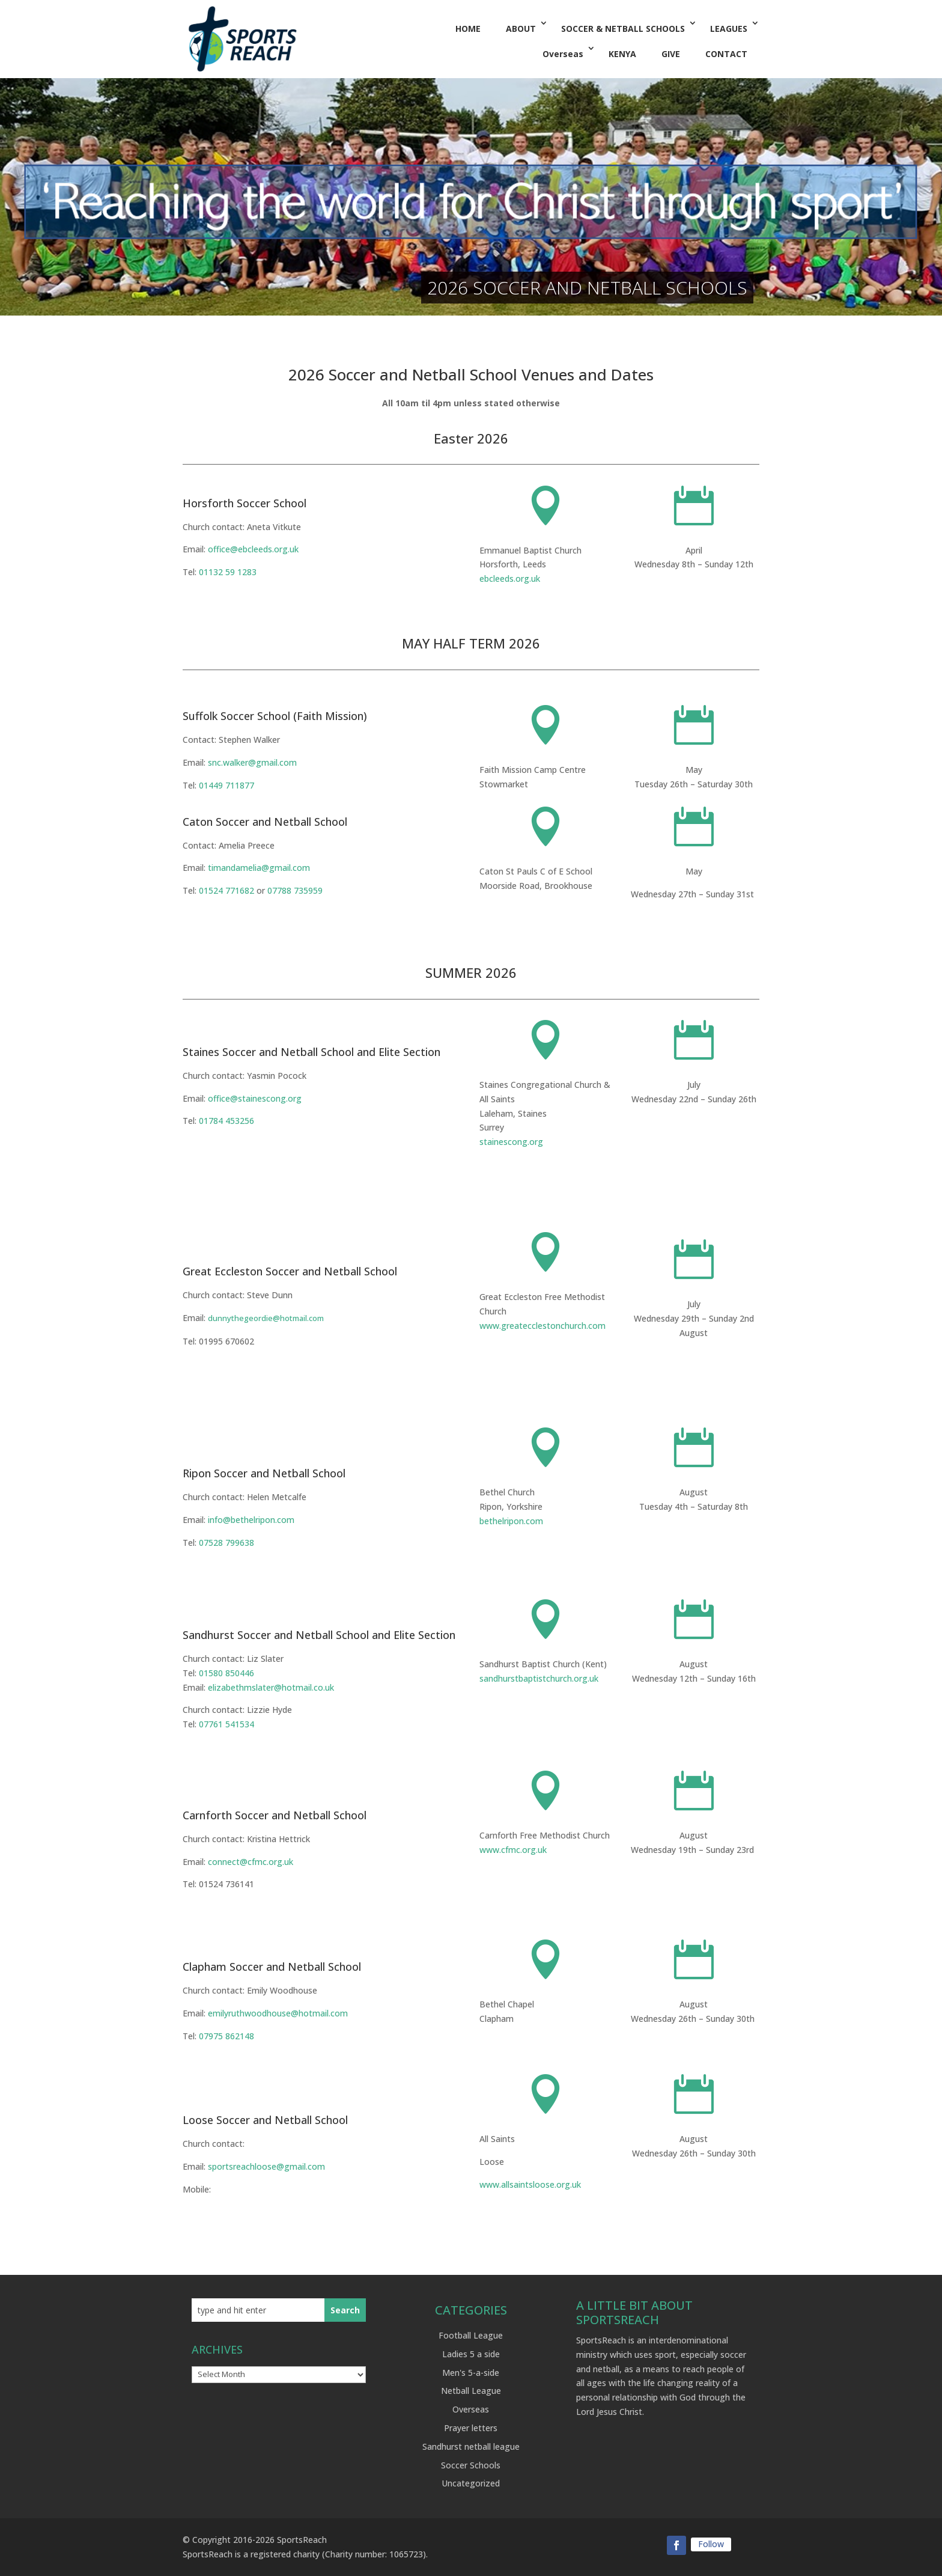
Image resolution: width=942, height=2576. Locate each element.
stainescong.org (511, 1141)
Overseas (562, 54)
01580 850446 (226, 1673)
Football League (471, 2335)
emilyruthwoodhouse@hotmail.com (278, 2013)
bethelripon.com (511, 1521)
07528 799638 (226, 1542)
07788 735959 (295, 890)
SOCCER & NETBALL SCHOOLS (623, 28)
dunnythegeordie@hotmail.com (266, 1318)
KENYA (622, 54)
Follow (711, 2544)
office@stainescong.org (255, 1098)
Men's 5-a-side (470, 2372)
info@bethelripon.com (251, 1519)
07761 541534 (226, 1724)
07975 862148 (226, 2036)
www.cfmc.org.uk (513, 1849)
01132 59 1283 (228, 572)
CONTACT (726, 54)
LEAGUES (728, 28)
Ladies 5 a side (471, 2354)
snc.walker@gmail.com (252, 762)
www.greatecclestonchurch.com (542, 1325)
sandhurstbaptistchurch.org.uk (538, 1678)
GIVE (670, 54)
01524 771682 (226, 890)
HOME (468, 28)
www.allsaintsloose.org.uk (530, 2184)
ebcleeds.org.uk (509, 578)
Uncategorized (471, 2483)
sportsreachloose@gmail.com (266, 2166)
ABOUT (521, 28)
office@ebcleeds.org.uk (253, 549)
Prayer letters (470, 2428)
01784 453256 (226, 1120)
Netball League (471, 2390)
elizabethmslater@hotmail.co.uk (271, 1687)
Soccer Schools (470, 2465)
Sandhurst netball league (471, 2446)
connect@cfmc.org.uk (250, 1861)
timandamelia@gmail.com (259, 867)
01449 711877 (226, 785)
